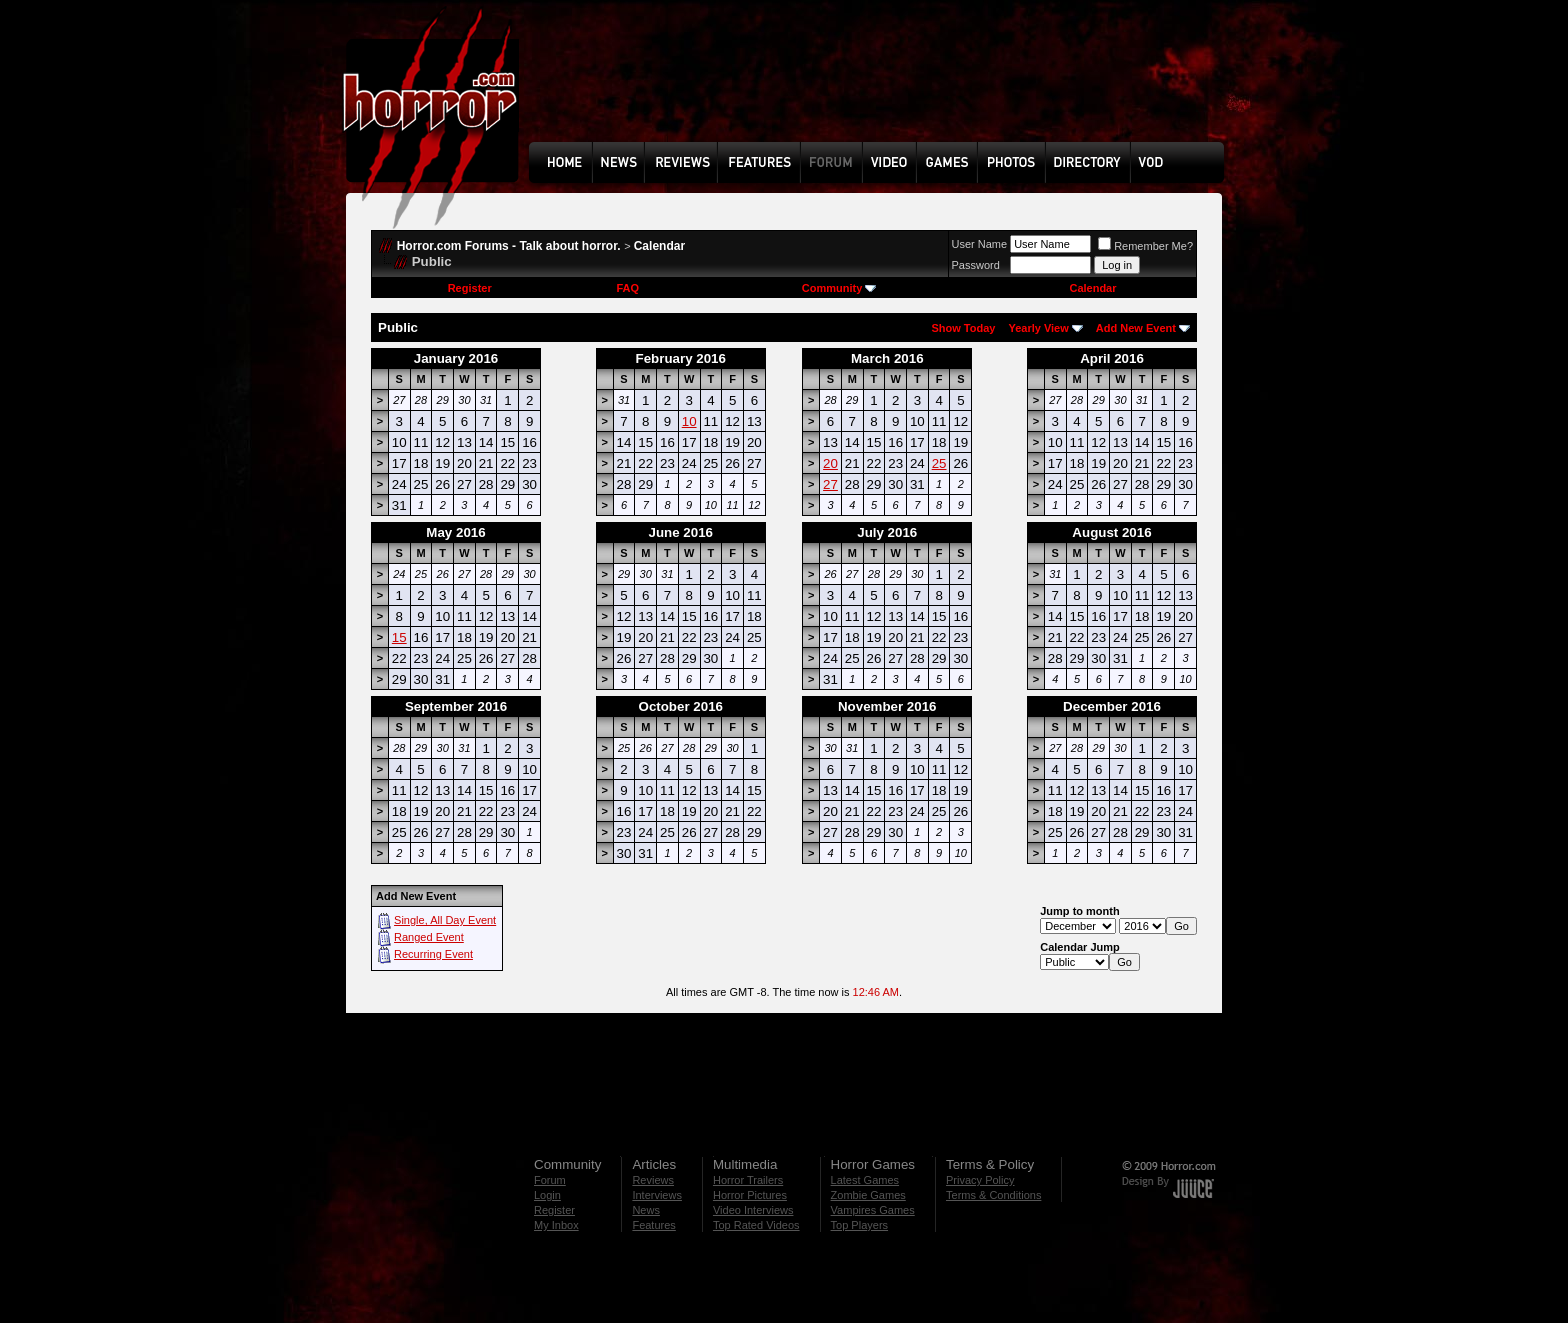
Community (839, 288)
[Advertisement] (883, 86)
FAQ (627, 288)
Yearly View (1038, 328)
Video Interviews (753, 1210)
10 (689, 421)
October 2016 (681, 706)
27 (830, 484)
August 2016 (1111, 532)
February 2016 (681, 358)
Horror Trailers (748, 1180)
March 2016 (887, 358)
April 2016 (1112, 358)
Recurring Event (433, 954)
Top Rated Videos (756, 1225)
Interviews (657, 1195)
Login (547, 1195)
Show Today (963, 328)
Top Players (859, 1225)
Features (653, 1225)
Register (470, 288)
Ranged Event (429, 937)
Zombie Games (868, 1195)
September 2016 (456, 706)
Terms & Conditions (993, 1195)
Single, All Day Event (445, 920)
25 (939, 463)
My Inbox (556, 1225)
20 (830, 463)
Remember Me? (1145, 246)
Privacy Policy (980, 1180)
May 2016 (455, 532)
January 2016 (456, 358)
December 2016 (1112, 706)
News (646, 1210)
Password (976, 265)
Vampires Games (873, 1210)
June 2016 (681, 532)
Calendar (659, 246)
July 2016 (887, 532)
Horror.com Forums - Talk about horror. (509, 246)
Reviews (653, 1180)
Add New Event (1136, 328)
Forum (550, 1180)
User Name (980, 244)
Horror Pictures (750, 1195)
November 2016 (887, 706)
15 (399, 637)
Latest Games (865, 1180)
